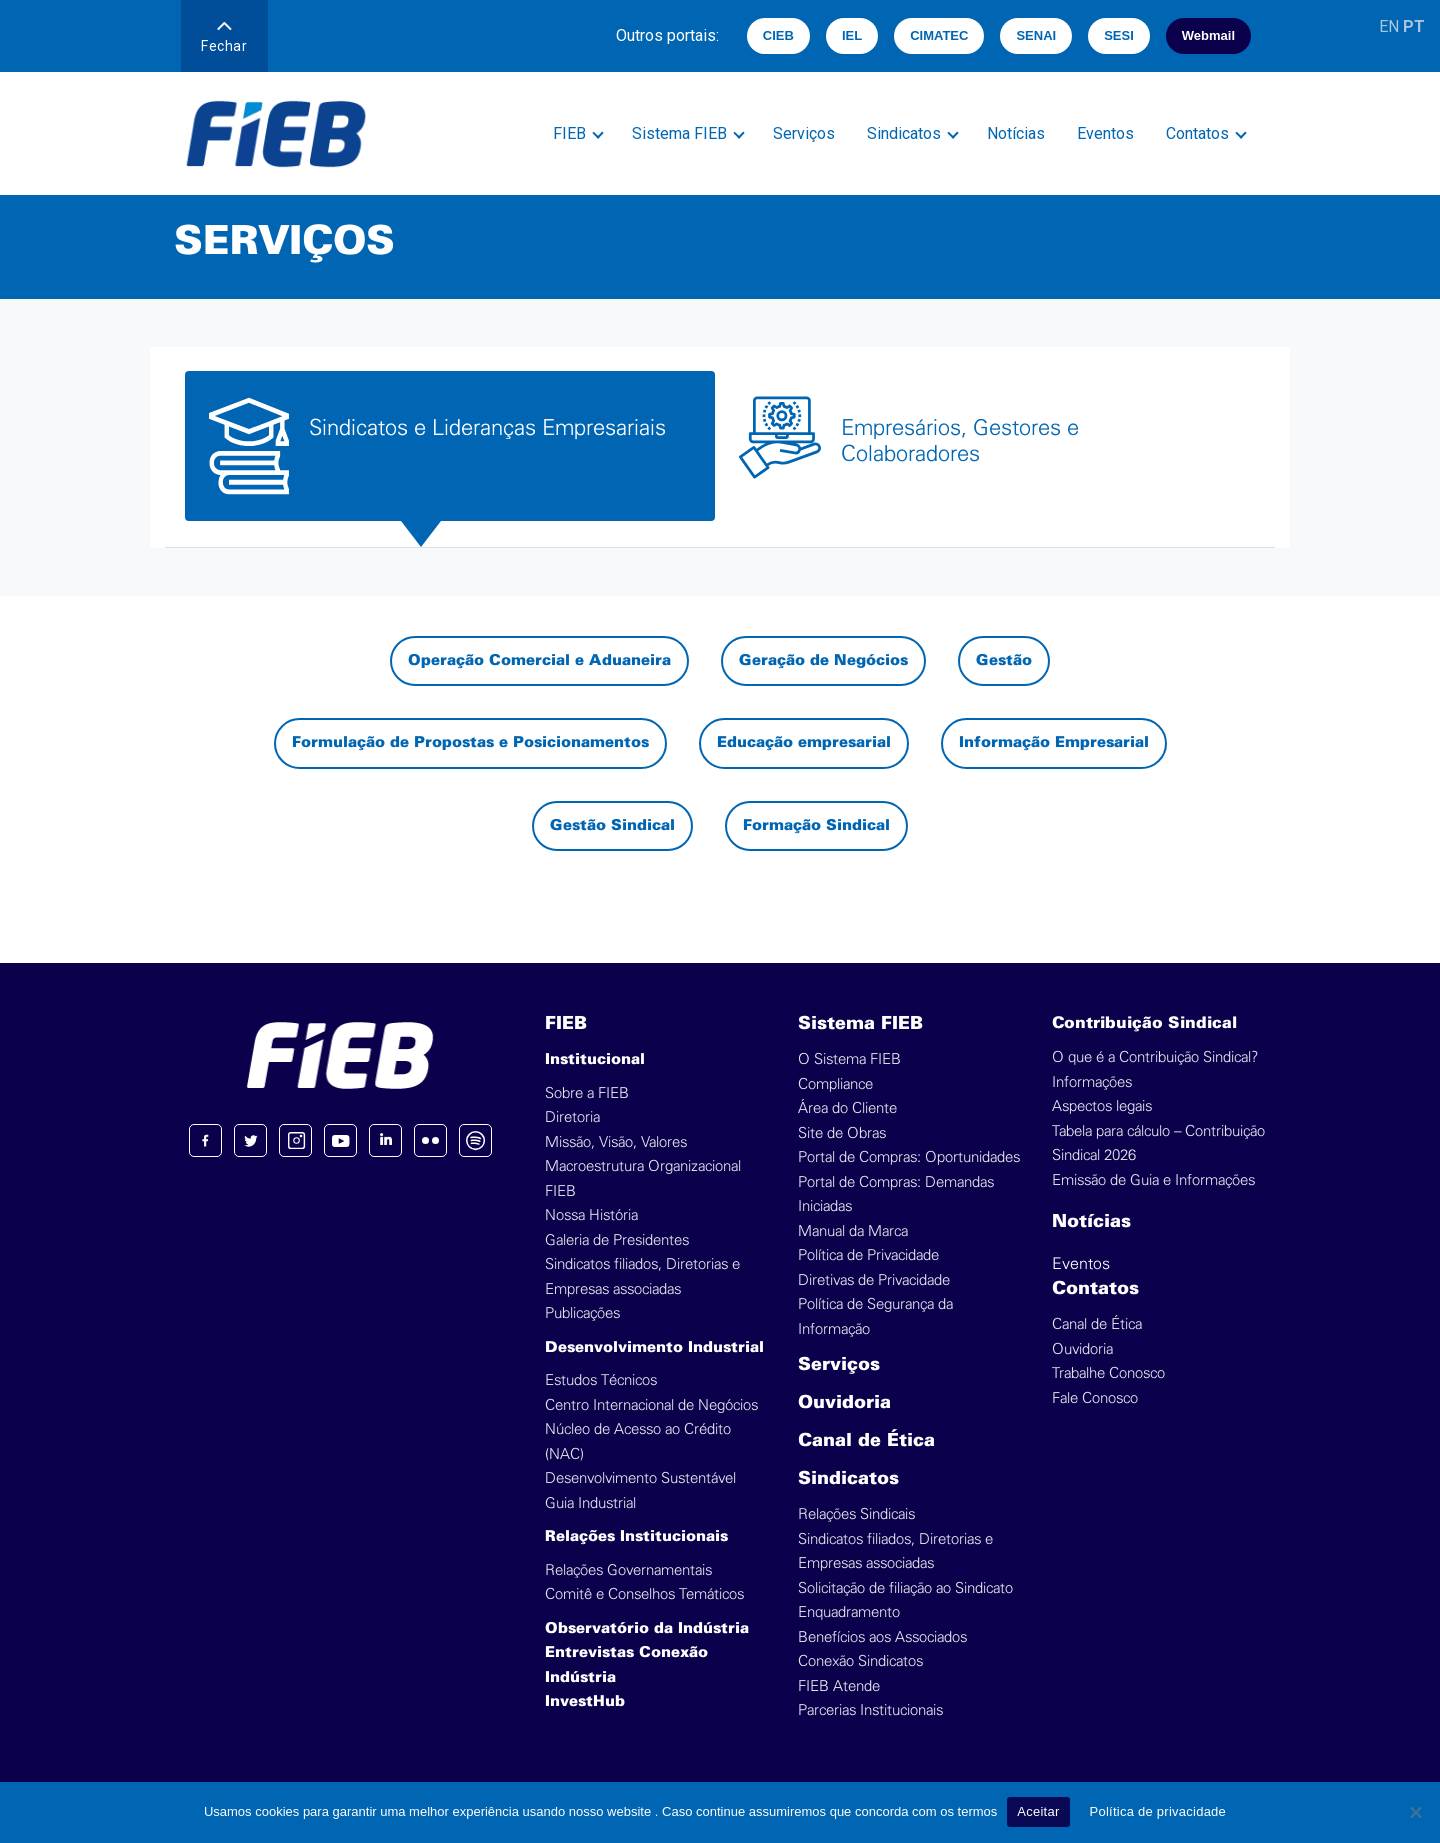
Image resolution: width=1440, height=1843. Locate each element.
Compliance (835, 1084)
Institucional (595, 1060)
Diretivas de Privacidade (874, 1280)
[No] (1415, 1812)
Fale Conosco (1095, 1398)
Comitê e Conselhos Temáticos (644, 1594)
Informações (1092, 1082)
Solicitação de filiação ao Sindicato (905, 1588)
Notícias (1016, 133)
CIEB (778, 35)
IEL (852, 35)
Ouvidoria (844, 1403)
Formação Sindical (816, 826)
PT (1414, 26)
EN (1389, 26)
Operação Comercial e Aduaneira (539, 661)
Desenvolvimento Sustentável (640, 1478)
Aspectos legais (1102, 1106)
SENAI (1036, 35)
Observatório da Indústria (647, 1629)
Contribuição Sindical (1144, 1023)
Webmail (1208, 35)
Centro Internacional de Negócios (651, 1405)
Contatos (1197, 133)
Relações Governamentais (628, 1570)
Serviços (804, 133)
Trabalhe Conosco (1108, 1373)
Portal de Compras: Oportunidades (909, 1157)
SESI (1119, 35)
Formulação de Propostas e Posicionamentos (470, 743)
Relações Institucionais (636, 1537)
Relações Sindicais (856, 1514)
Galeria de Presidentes (617, 1240)
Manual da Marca (853, 1231)
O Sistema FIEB (849, 1059)
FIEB (569, 133)
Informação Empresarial (1054, 743)
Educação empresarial (804, 743)
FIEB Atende (839, 1686)
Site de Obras (842, 1133)
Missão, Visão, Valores (616, 1142)
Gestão (1004, 661)
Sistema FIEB (679, 133)
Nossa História (591, 1215)
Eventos (1105, 133)
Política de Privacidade (868, 1255)
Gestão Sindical (612, 826)
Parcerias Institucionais (870, 1710)
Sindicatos (904, 133)
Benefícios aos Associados (882, 1637)
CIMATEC (939, 35)
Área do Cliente (847, 1108)
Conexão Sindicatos (860, 1661)
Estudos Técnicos (601, 1380)
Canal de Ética (866, 1441)
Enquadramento (849, 1612)
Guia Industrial (590, 1503)
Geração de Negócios (823, 661)
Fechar (224, 38)
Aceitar (1038, 1811)
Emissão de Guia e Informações (1153, 1180)
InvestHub (585, 1702)
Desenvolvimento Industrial (654, 1348)
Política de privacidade (1158, 1811)
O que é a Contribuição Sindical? (1155, 1057)
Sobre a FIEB (587, 1093)
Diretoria (572, 1117)
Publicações (582, 1313)
